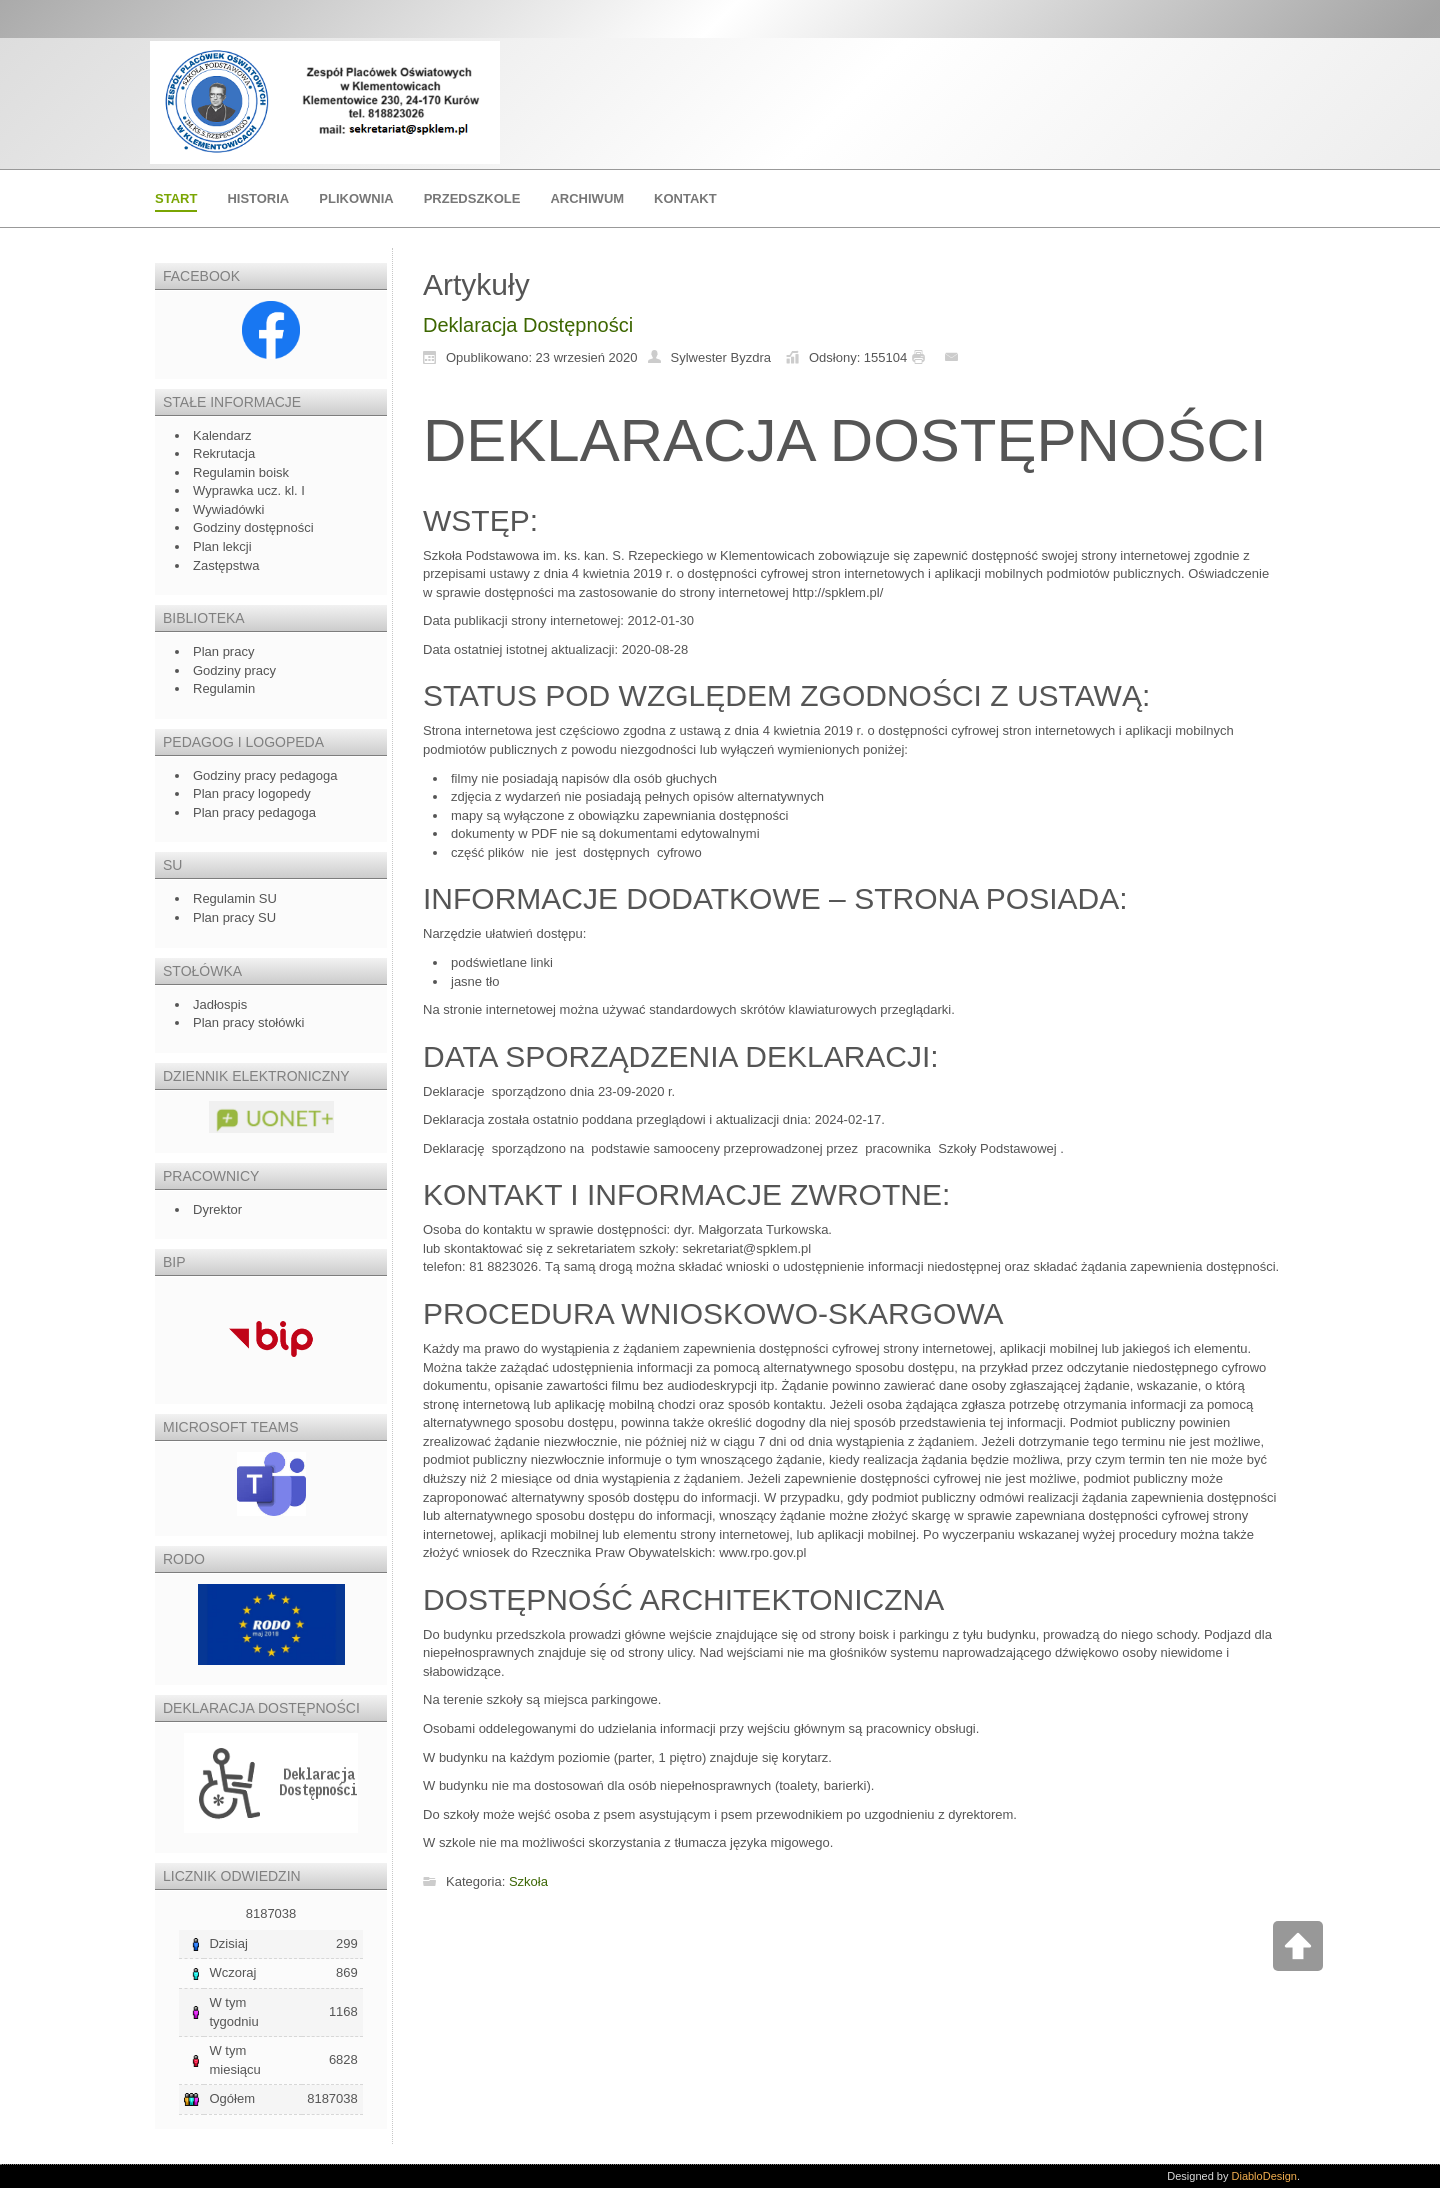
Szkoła (528, 1881)
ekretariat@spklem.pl (750, 1248)
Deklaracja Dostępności (528, 325)
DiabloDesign (1264, 2176)
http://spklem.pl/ (837, 592)
